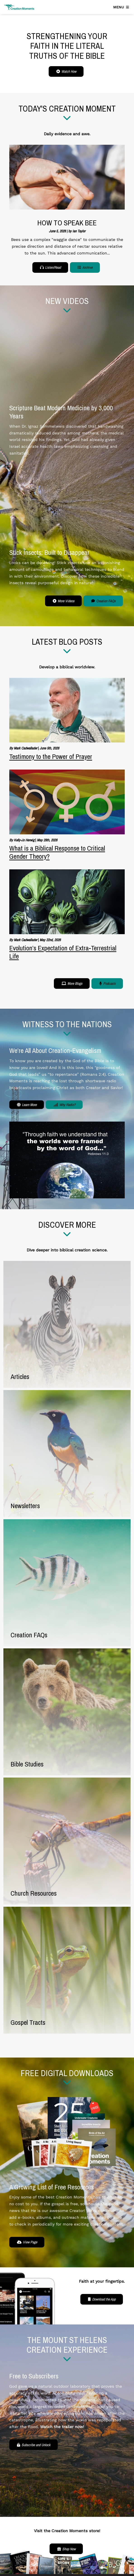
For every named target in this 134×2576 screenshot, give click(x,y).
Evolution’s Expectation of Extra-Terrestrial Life (62, 952)
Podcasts (107, 983)
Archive (85, 267)
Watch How (66, 71)
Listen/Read (50, 267)
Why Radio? (64, 1104)
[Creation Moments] (19, 7)
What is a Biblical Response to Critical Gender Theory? (57, 852)
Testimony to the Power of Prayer (50, 756)
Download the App (102, 2299)
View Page (27, 2242)
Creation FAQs (103, 600)
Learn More (27, 1104)
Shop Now (66, 2548)
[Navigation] (122, 7)
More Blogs (72, 983)
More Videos (63, 600)
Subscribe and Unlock (33, 2444)
